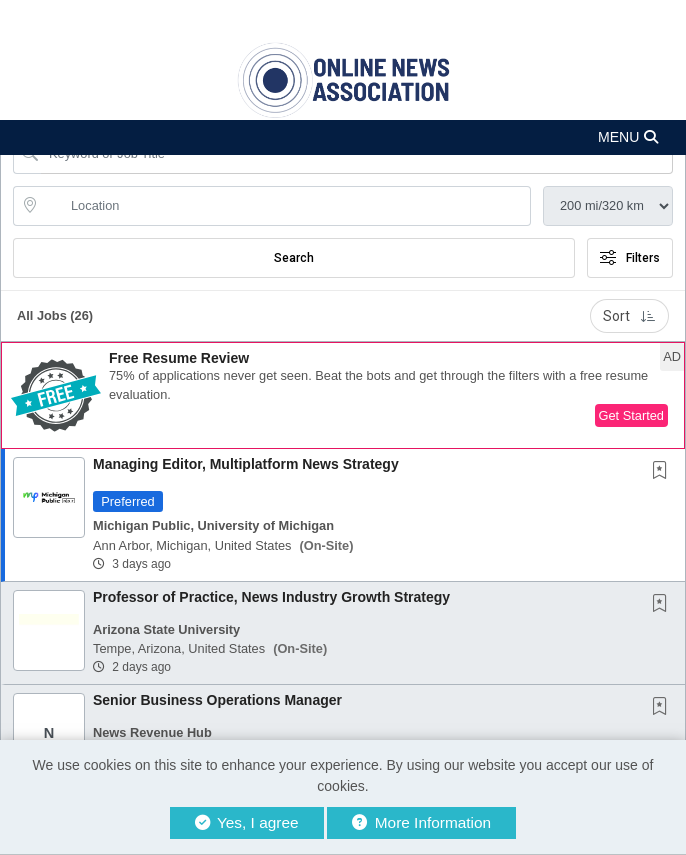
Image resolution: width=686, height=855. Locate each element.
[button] (343, 137)
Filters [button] (630, 258)
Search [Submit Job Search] (294, 258)
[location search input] (286, 206)
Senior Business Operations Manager (217, 700)
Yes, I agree (247, 822)
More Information (421, 822)
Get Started (631, 415)
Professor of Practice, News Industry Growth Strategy (271, 597)
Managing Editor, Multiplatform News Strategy (246, 464)
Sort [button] (629, 316)
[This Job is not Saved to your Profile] (664, 472)
